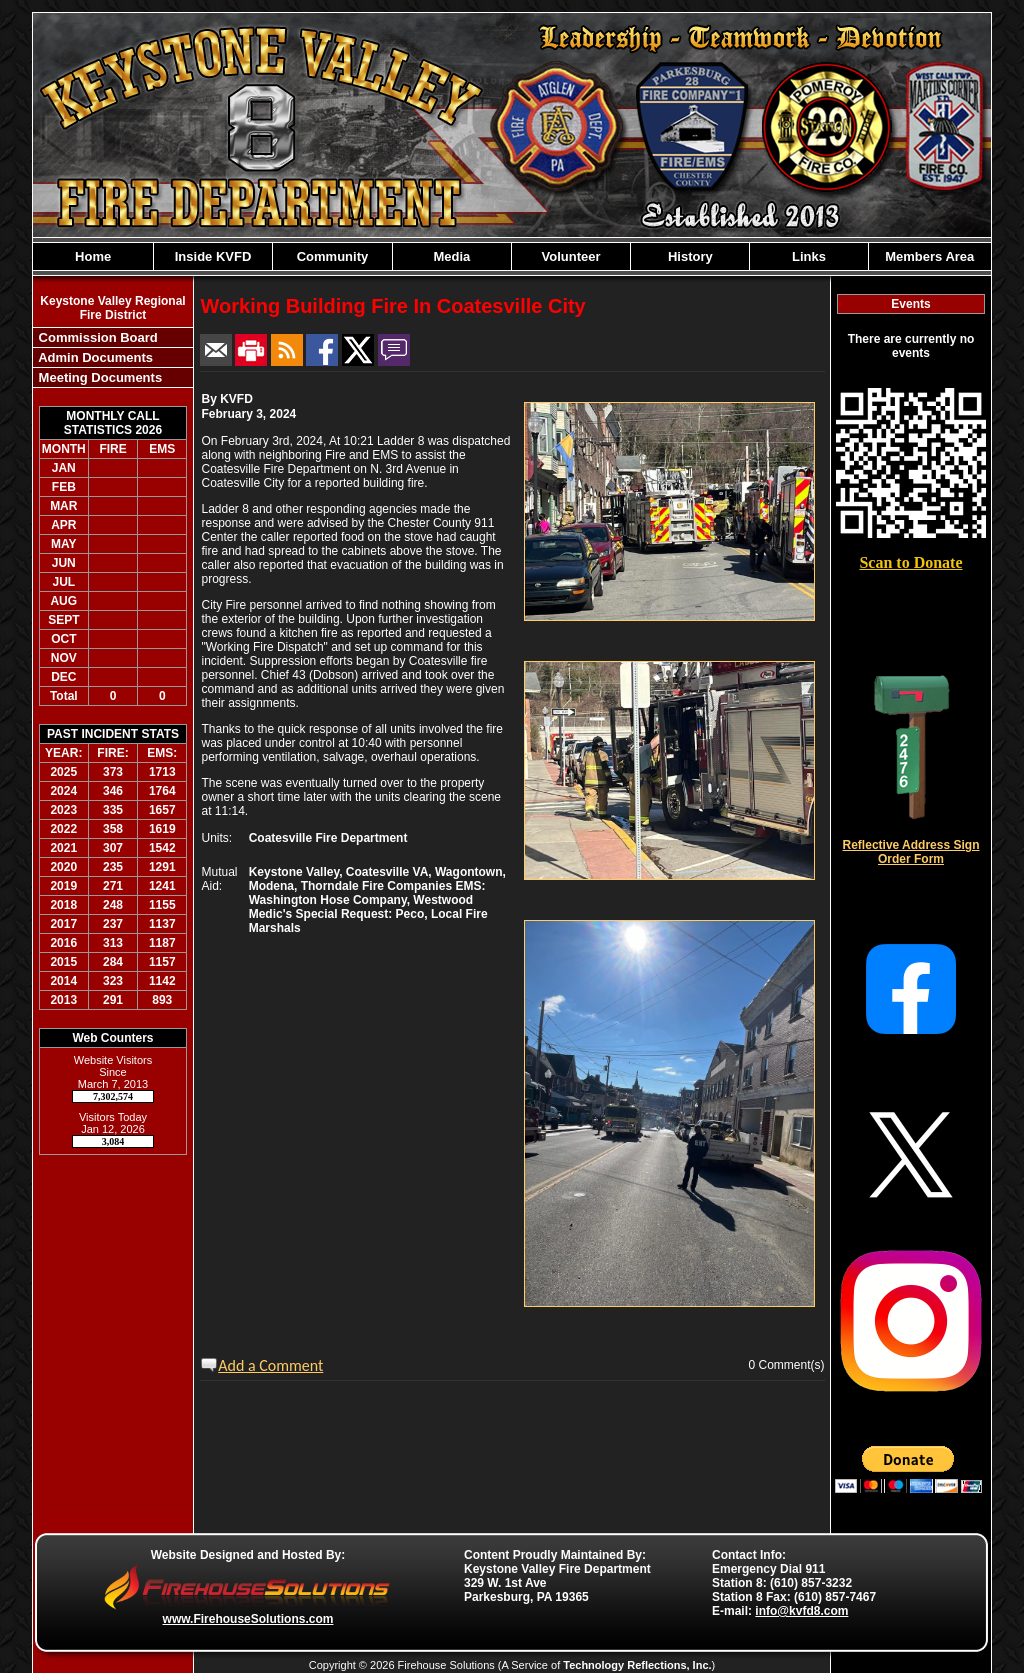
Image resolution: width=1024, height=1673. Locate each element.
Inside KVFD (213, 256)
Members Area (929, 256)
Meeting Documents (98, 377)
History (690, 256)
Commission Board (96, 337)
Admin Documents (94, 357)
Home (93, 256)
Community (333, 256)
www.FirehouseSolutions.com (248, 1619)
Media (452, 256)
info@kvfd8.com (801, 1611)
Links (809, 256)
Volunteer (571, 256)
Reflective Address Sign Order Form (911, 852)
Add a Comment (270, 1365)
